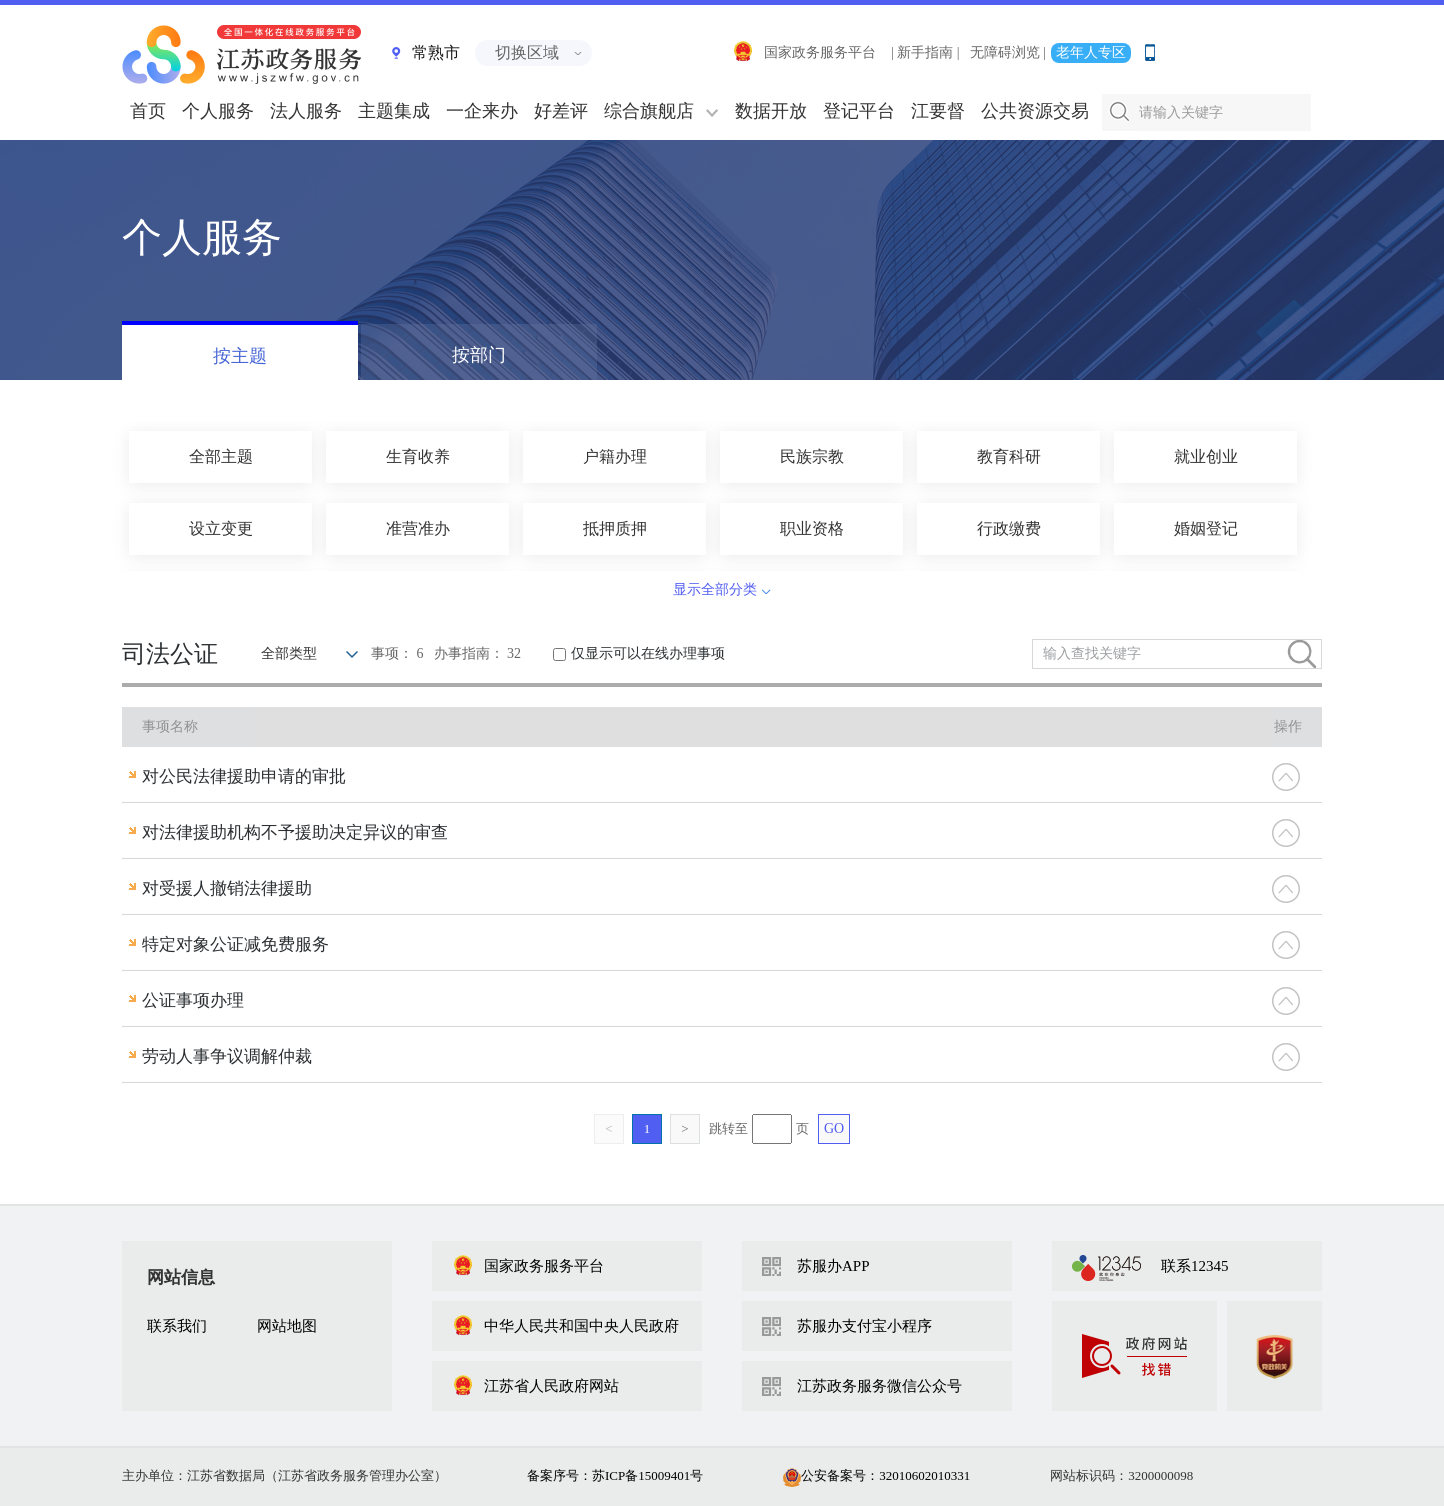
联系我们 (177, 1326)
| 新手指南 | (925, 52)
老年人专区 (1091, 52)
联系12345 (1195, 1266)
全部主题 (221, 456)
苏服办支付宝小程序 (864, 1326)
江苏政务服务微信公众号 (879, 1386)
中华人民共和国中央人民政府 (565, 1326)
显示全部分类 (715, 589)
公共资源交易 (1035, 111)
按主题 (240, 356)
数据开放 (771, 111)
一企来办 (482, 111)
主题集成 (394, 111)
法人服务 (306, 111)
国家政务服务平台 (804, 52)
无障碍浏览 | (1008, 52)
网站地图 (287, 1326)
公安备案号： (876, 1475)
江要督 (938, 111)
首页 (148, 111)
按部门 (479, 355)
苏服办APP (833, 1266)
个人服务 (218, 111)
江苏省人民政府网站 (535, 1386)
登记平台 (859, 111)
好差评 (561, 111)
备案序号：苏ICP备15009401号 (615, 1475)
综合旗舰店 (649, 111)
